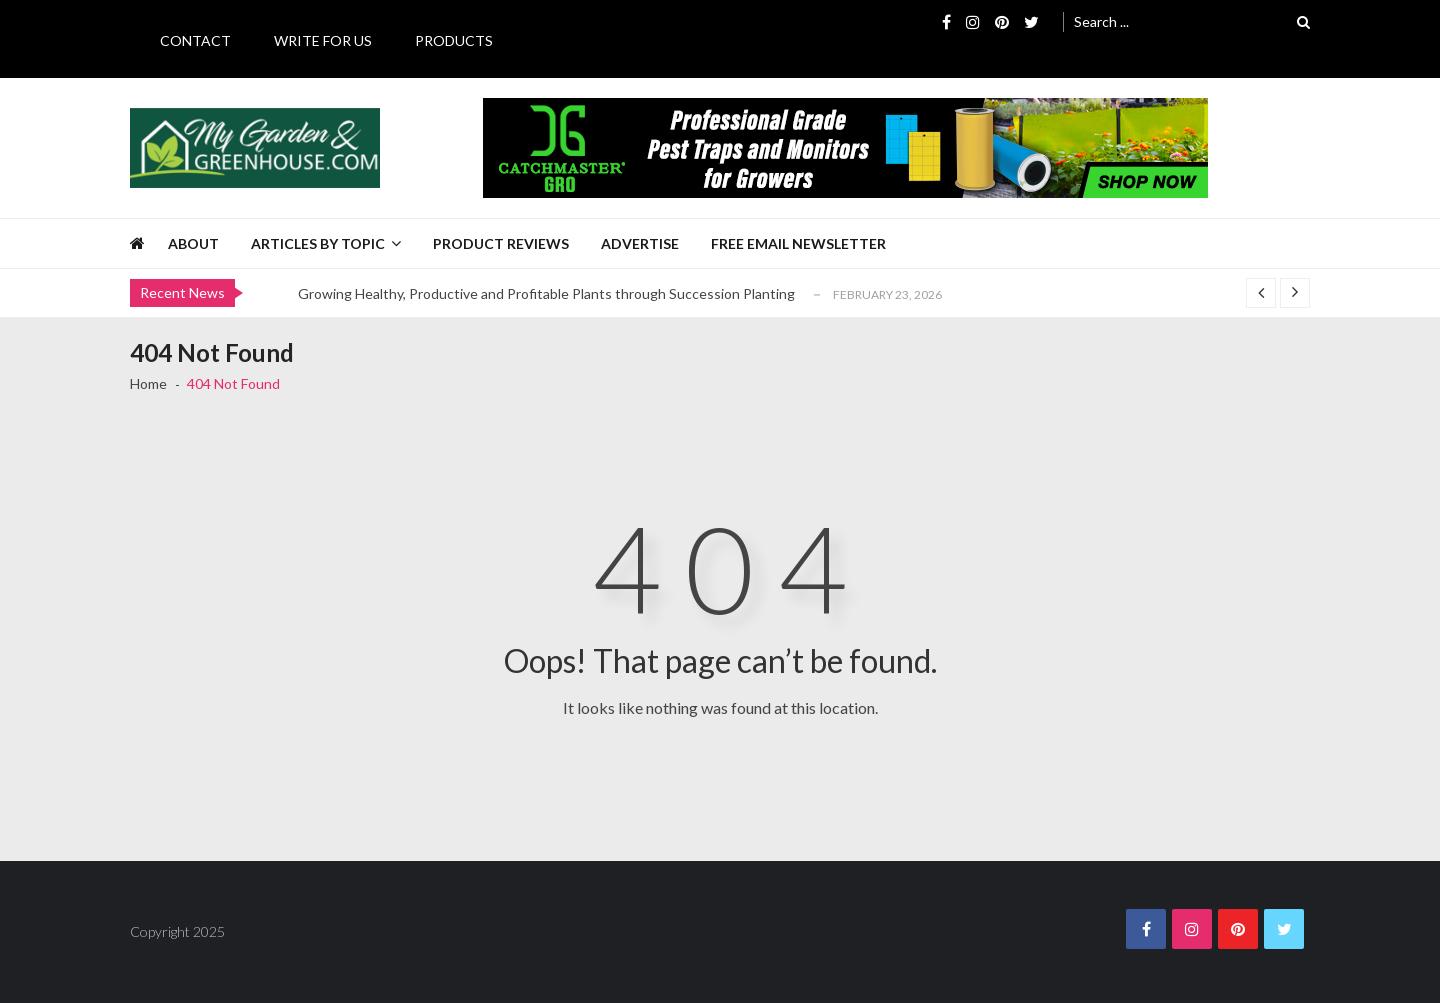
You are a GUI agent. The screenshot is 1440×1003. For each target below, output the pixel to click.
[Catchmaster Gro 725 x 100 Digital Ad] (845, 148)
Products (454, 40)
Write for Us (323, 40)
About (193, 243)
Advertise (640, 243)
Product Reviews (501, 243)
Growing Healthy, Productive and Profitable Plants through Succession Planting (546, 293)
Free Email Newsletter (798, 243)
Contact (195, 40)
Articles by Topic (318, 243)
